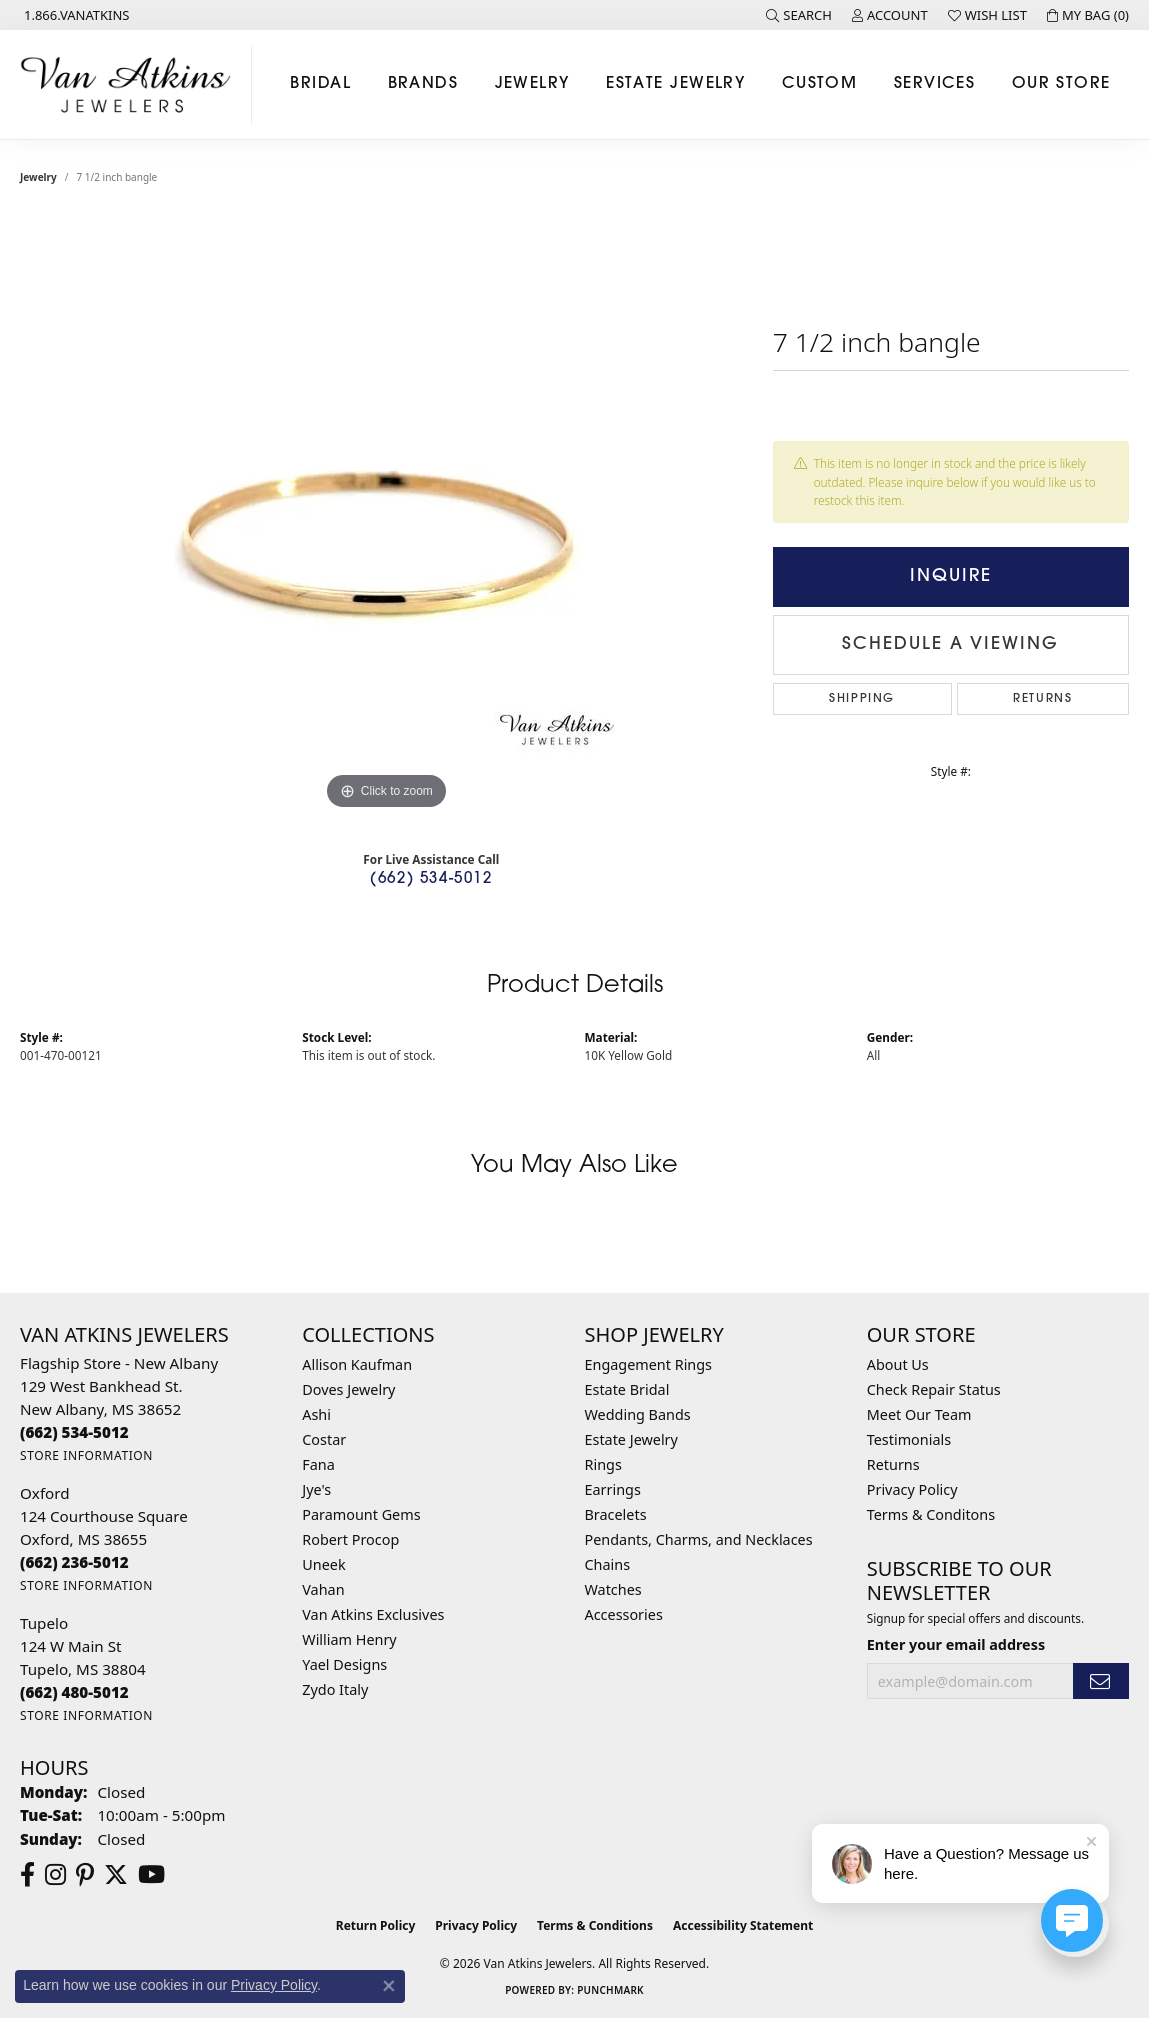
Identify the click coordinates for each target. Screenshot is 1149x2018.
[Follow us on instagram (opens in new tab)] (55, 1875)
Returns (1042, 699)
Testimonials (909, 1439)
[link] (75, 15)
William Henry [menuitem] (349, 1639)
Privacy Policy (912, 1489)
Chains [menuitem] (608, 1564)
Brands (423, 84)
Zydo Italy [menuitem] (335, 1689)
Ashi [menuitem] (316, 1414)
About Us (898, 1364)
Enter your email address (956, 1644)
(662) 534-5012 (431, 879)
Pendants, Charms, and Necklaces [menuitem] (699, 1539)
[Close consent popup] (389, 1986)
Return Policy (376, 1925)
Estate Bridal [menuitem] (627, 1389)
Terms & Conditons (931, 1514)
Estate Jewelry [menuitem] (631, 1439)
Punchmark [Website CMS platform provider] (610, 1990)
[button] (799, 15)
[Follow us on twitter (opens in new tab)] (116, 1875)
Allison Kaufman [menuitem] (357, 1364)
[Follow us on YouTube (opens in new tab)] (151, 1875)
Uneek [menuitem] (323, 1564)
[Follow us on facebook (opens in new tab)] (27, 1875)
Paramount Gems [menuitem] (361, 1514)
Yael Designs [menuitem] (344, 1664)
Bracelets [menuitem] (616, 1514)
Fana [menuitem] (318, 1464)
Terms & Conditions (595, 1925)
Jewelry (532, 84)
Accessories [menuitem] (624, 1614)
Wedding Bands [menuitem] (638, 1414)
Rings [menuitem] (603, 1464)
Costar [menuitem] (324, 1439)
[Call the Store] (74, 1432)
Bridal (320, 84)
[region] (386, 515)
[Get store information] (86, 1455)
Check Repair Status (934, 1389)
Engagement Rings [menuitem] (649, 1364)
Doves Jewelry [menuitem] (348, 1389)
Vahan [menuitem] (323, 1589)
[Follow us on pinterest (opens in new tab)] (85, 1875)
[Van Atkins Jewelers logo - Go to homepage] (131, 84)
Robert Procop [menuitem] (350, 1539)
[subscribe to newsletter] (1101, 1681)
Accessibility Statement (743, 1925)
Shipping (862, 699)
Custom (820, 84)
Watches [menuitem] (613, 1589)
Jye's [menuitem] (316, 1489)
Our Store (1061, 84)
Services (935, 84)
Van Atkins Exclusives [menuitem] (373, 1614)
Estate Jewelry (675, 84)
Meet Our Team (919, 1414)
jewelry (38, 177)
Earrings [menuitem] (613, 1489)
